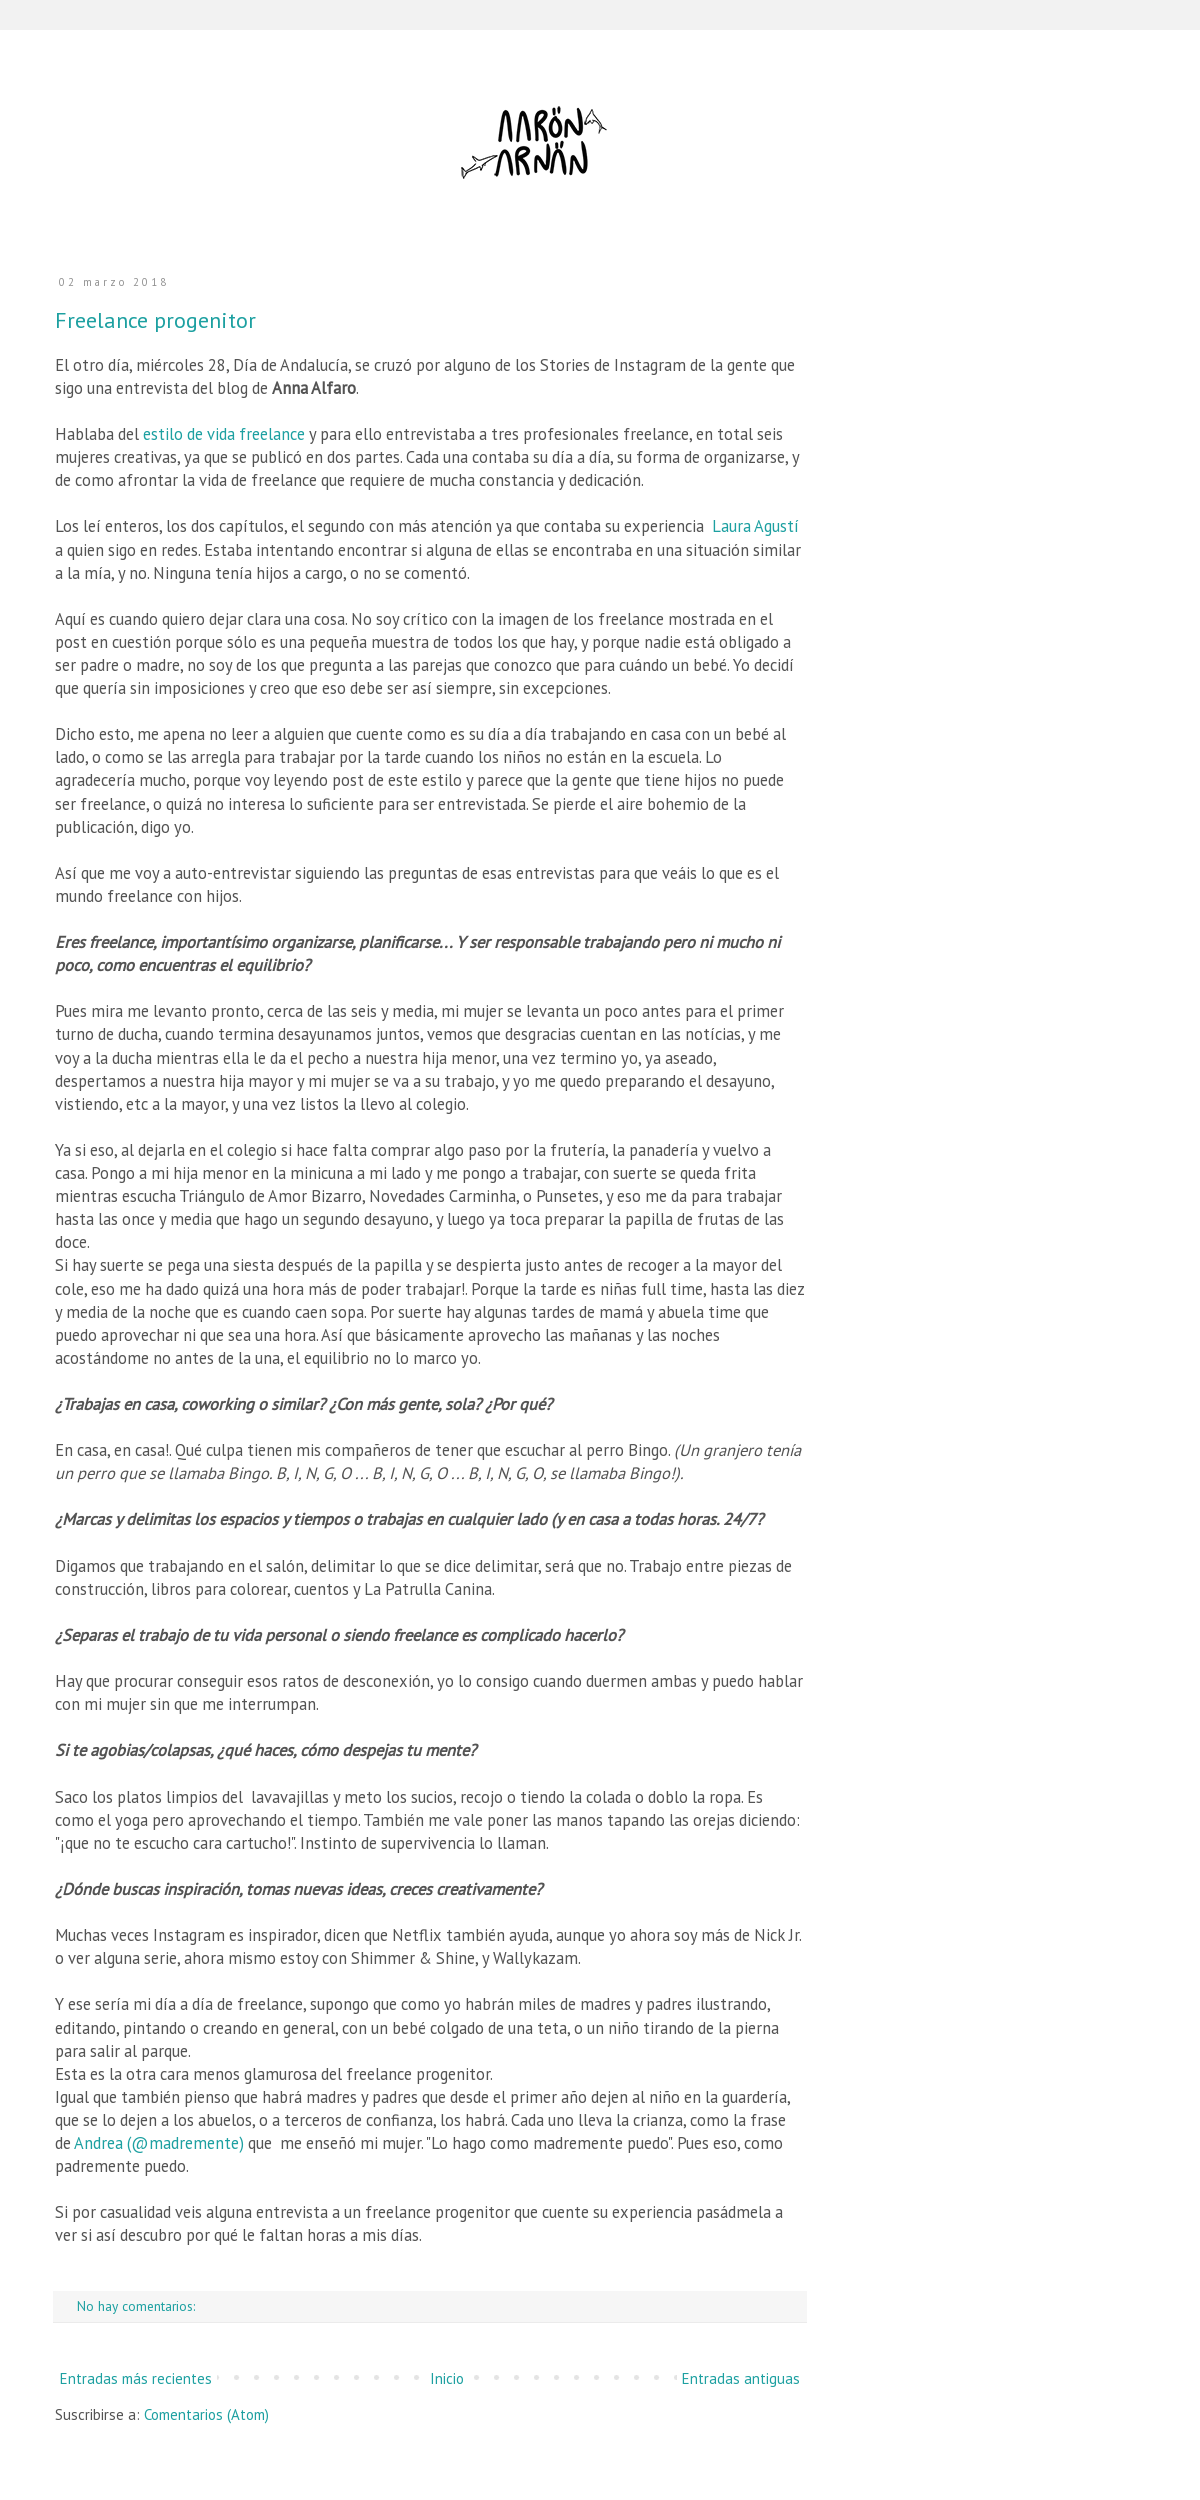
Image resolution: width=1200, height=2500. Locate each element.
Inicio (447, 2378)
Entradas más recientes (136, 2378)
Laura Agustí (755, 526)
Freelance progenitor (155, 320)
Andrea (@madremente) (159, 2143)
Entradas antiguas (741, 2378)
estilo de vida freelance (224, 434)
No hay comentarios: (138, 2306)
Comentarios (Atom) (206, 2414)
